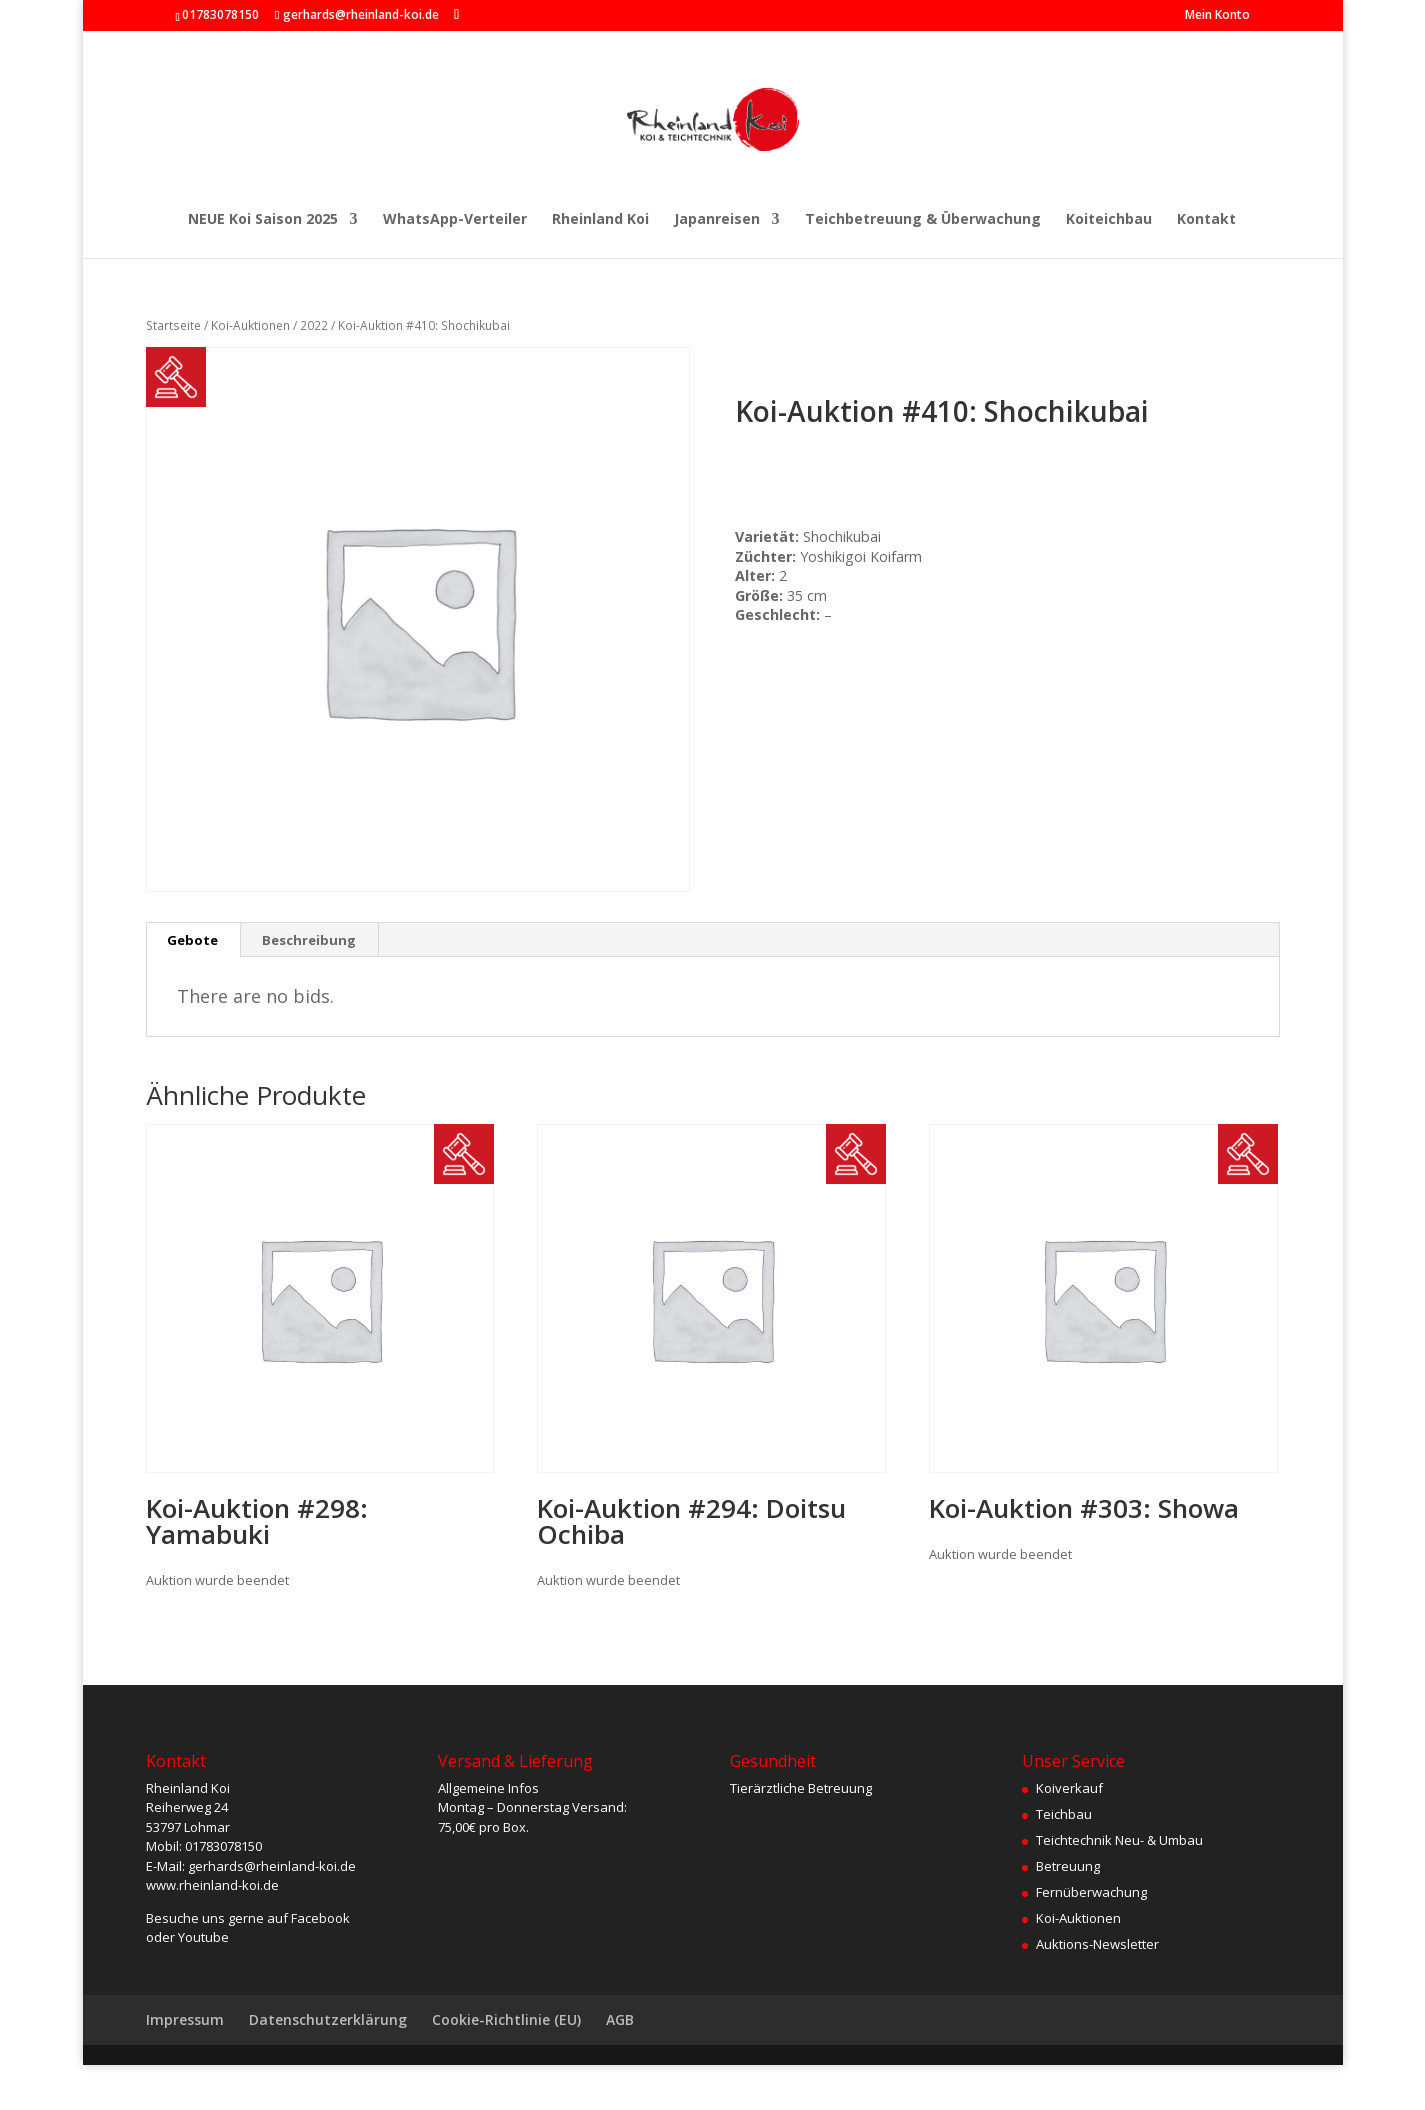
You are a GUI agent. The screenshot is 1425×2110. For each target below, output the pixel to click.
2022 (314, 325)
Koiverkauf (1069, 1788)
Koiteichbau (1109, 220)
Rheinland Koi (600, 220)
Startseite (173, 325)
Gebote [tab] (192, 940)
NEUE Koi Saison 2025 (263, 220)
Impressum (185, 2019)
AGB (620, 2019)
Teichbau (1064, 1814)
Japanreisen (717, 220)
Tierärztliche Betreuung (801, 1788)
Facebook (320, 1918)
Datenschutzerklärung (328, 2019)
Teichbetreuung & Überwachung (923, 220)
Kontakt (1206, 220)
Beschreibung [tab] (309, 940)
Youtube (203, 1937)
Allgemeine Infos (488, 1788)
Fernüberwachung (1091, 1892)
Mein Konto (1217, 16)
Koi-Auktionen (250, 325)
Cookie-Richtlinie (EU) (506, 2019)
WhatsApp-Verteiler (455, 220)
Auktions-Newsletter (1097, 1944)
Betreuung (1068, 1866)
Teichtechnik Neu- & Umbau (1119, 1840)
